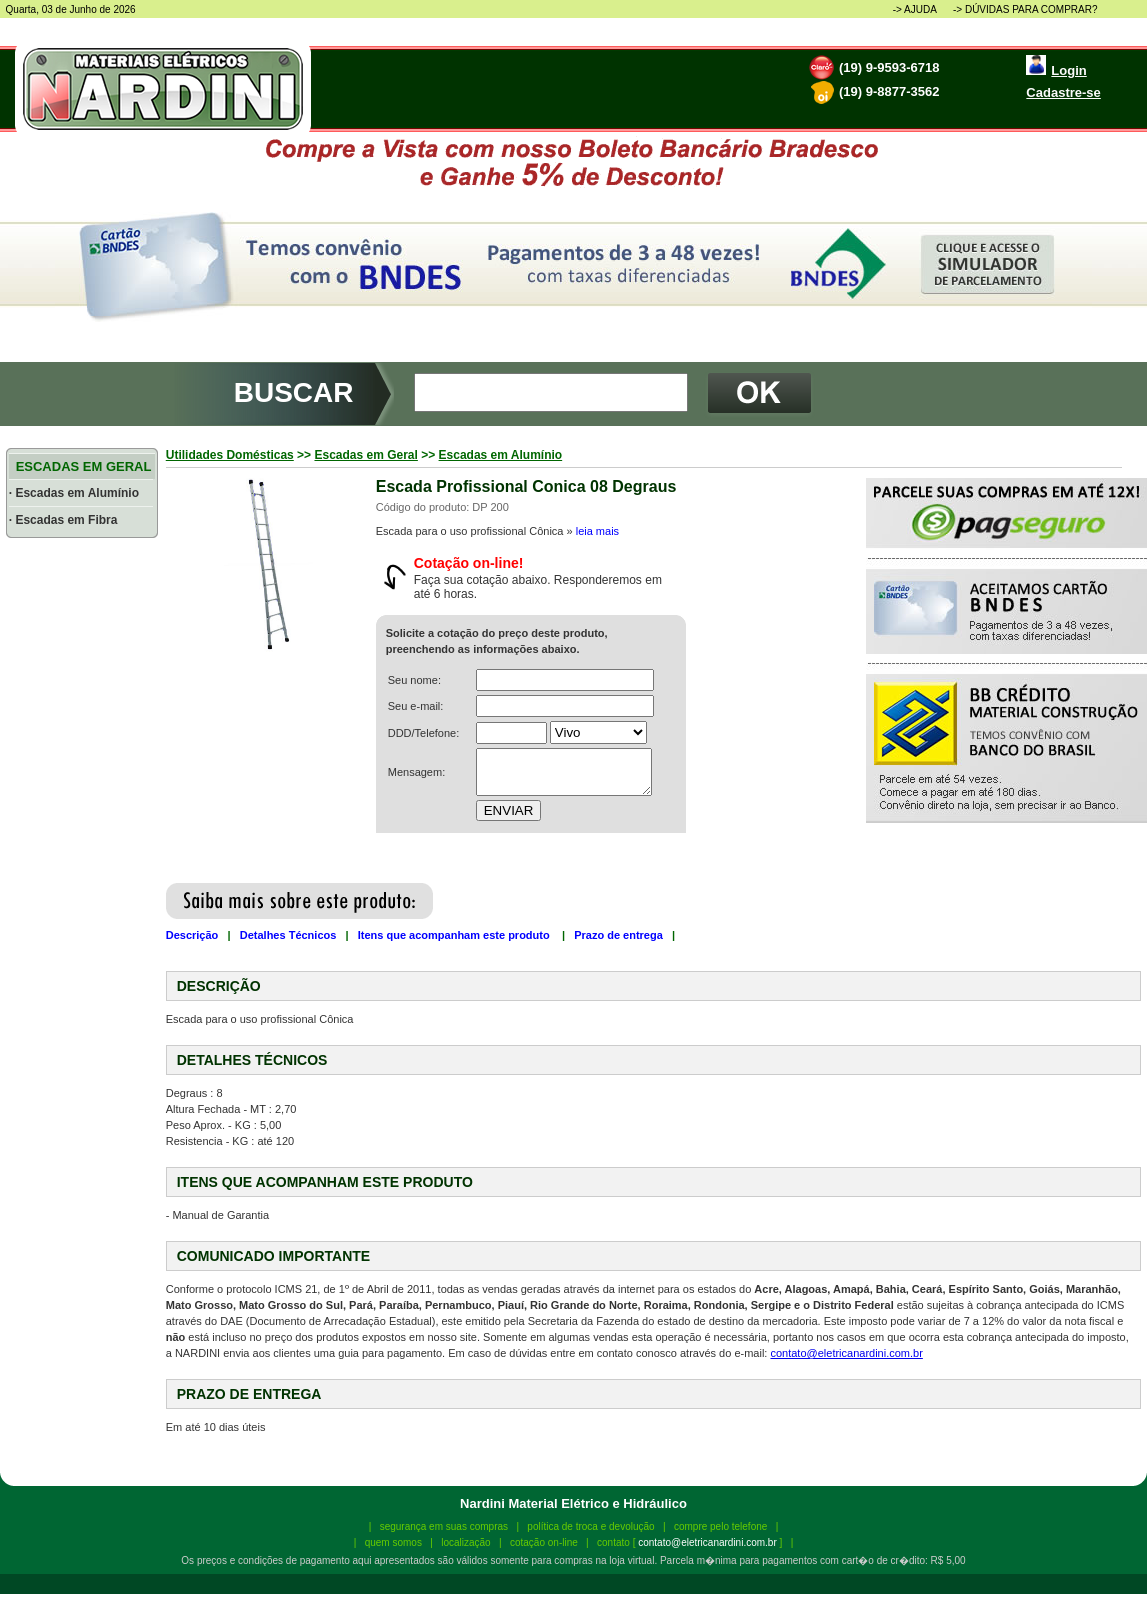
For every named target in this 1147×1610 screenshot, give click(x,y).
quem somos (393, 1542)
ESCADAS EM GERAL (81, 466)
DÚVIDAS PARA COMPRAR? (1031, 9)
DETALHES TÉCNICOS (252, 1060)
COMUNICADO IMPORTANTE (273, 1256)
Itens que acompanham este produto (455, 935)
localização (465, 1542)
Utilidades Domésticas (230, 455)
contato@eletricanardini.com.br (846, 1353)
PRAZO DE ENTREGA (249, 1394)
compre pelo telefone (720, 1526)
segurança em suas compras (444, 1526)
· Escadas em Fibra (63, 520)
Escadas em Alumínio (501, 455)
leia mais (597, 531)
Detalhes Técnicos (288, 935)
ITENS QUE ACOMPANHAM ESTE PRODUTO (325, 1182)
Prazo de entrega (618, 935)
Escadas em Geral (365, 455)
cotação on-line (544, 1542)
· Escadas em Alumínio (74, 493)
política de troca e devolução (590, 1526)
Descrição (192, 935)
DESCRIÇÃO (219, 986)
